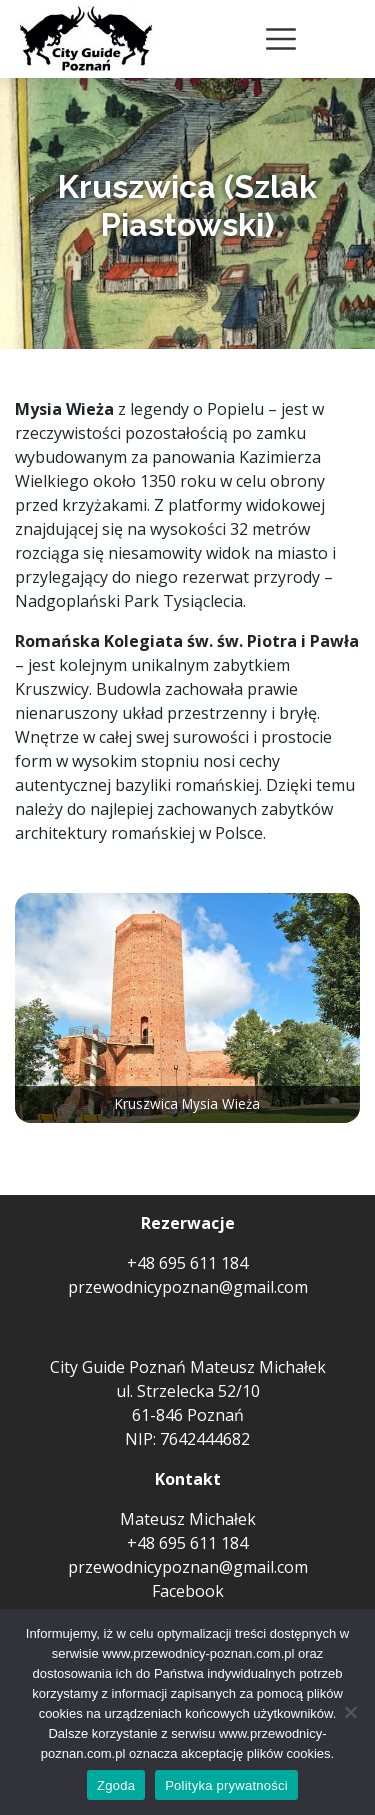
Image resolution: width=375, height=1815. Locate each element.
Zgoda (116, 1785)
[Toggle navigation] (281, 39)
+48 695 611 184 (187, 1263)
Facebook (188, 1591)
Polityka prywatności (226, 1785)
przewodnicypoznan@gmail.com (188, 1287)
